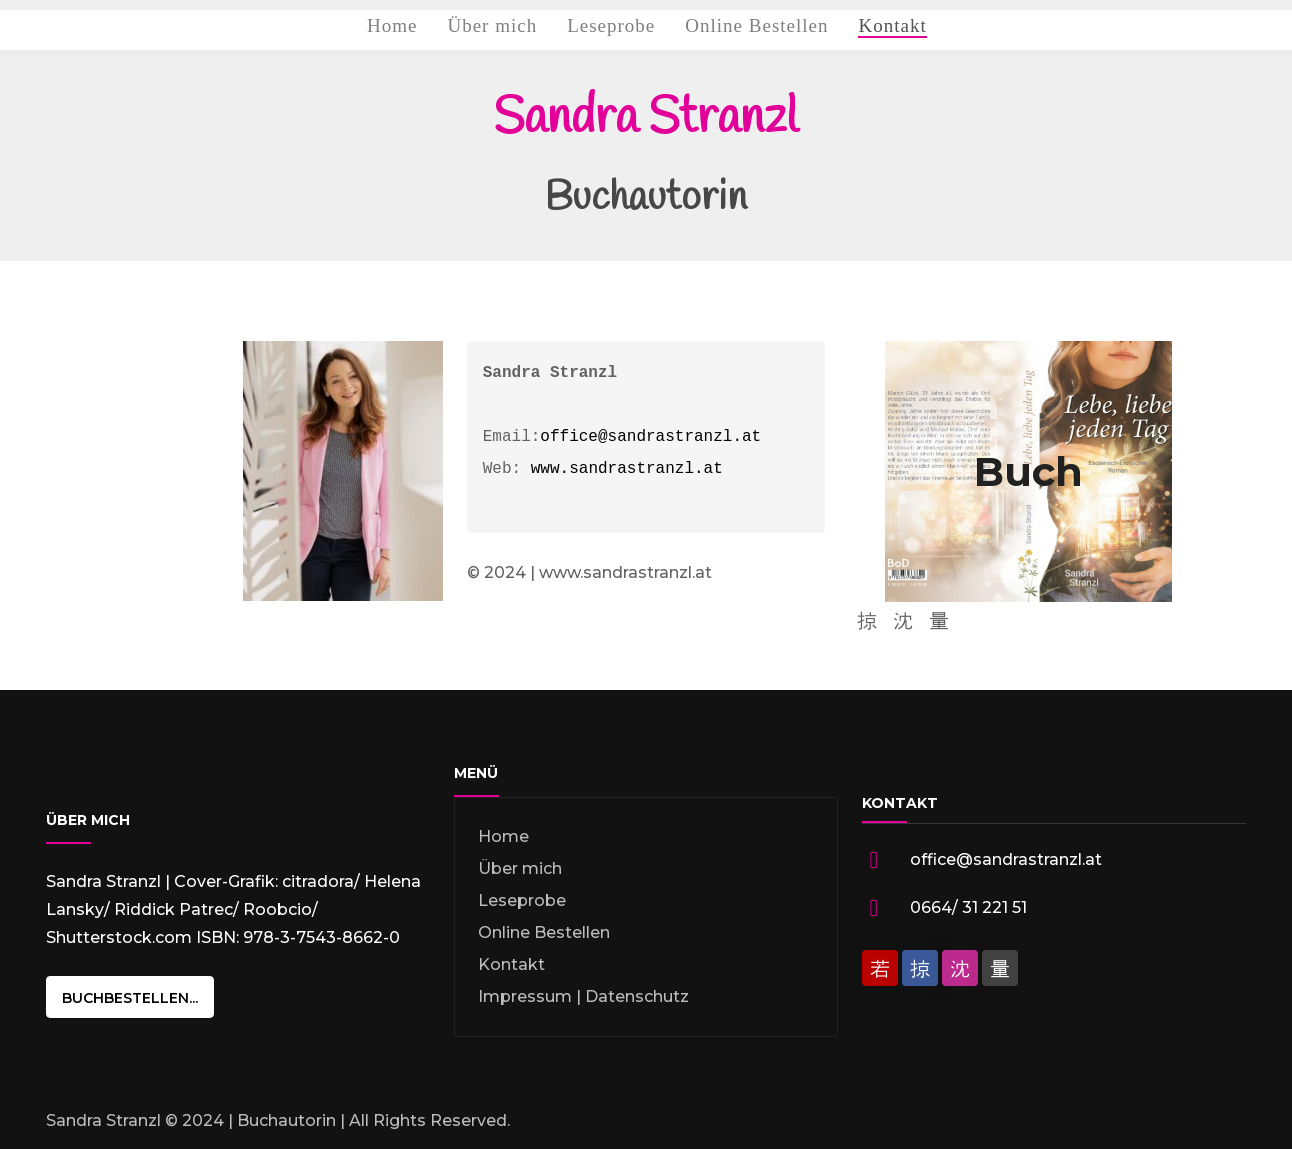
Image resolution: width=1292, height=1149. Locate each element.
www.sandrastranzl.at (627, 469)
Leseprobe (522, 900)
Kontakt (511, 964)
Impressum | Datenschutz (583, 996)
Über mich (520, 868)
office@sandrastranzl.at (650, 437)
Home (503, 836)
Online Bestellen (544, 932)
